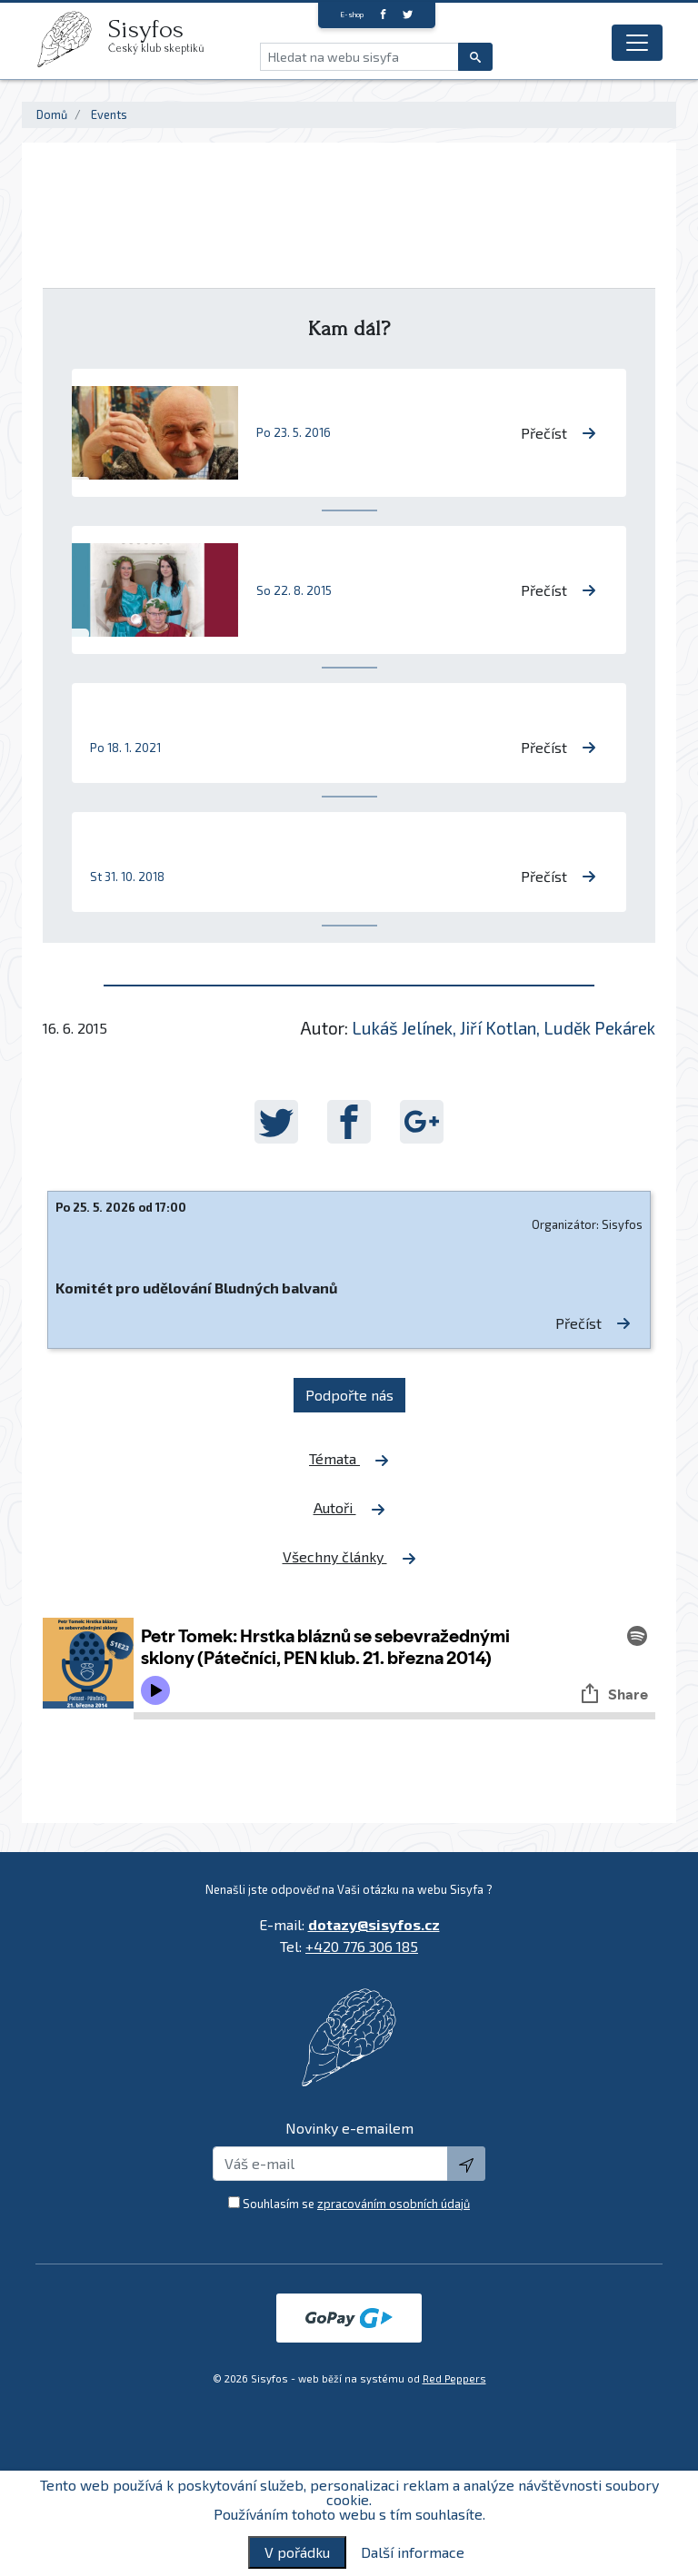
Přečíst (558, 432)
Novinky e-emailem (349, 2127)
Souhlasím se (356, 2203)
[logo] (71, 39)
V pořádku (297, 2552)
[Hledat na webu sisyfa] (359, 57)
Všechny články (349, 1557)
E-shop (352, 14)
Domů (51, 114)
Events (109, 114)
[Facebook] (383, 14)
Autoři (349, 1508)
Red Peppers (454, 2378)
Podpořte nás (349, 1394)
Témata (349, 1459)
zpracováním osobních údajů (393, 2203)
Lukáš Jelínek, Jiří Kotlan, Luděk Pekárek (503, 1027)
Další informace (412, 2552)
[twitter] (407, 14)
